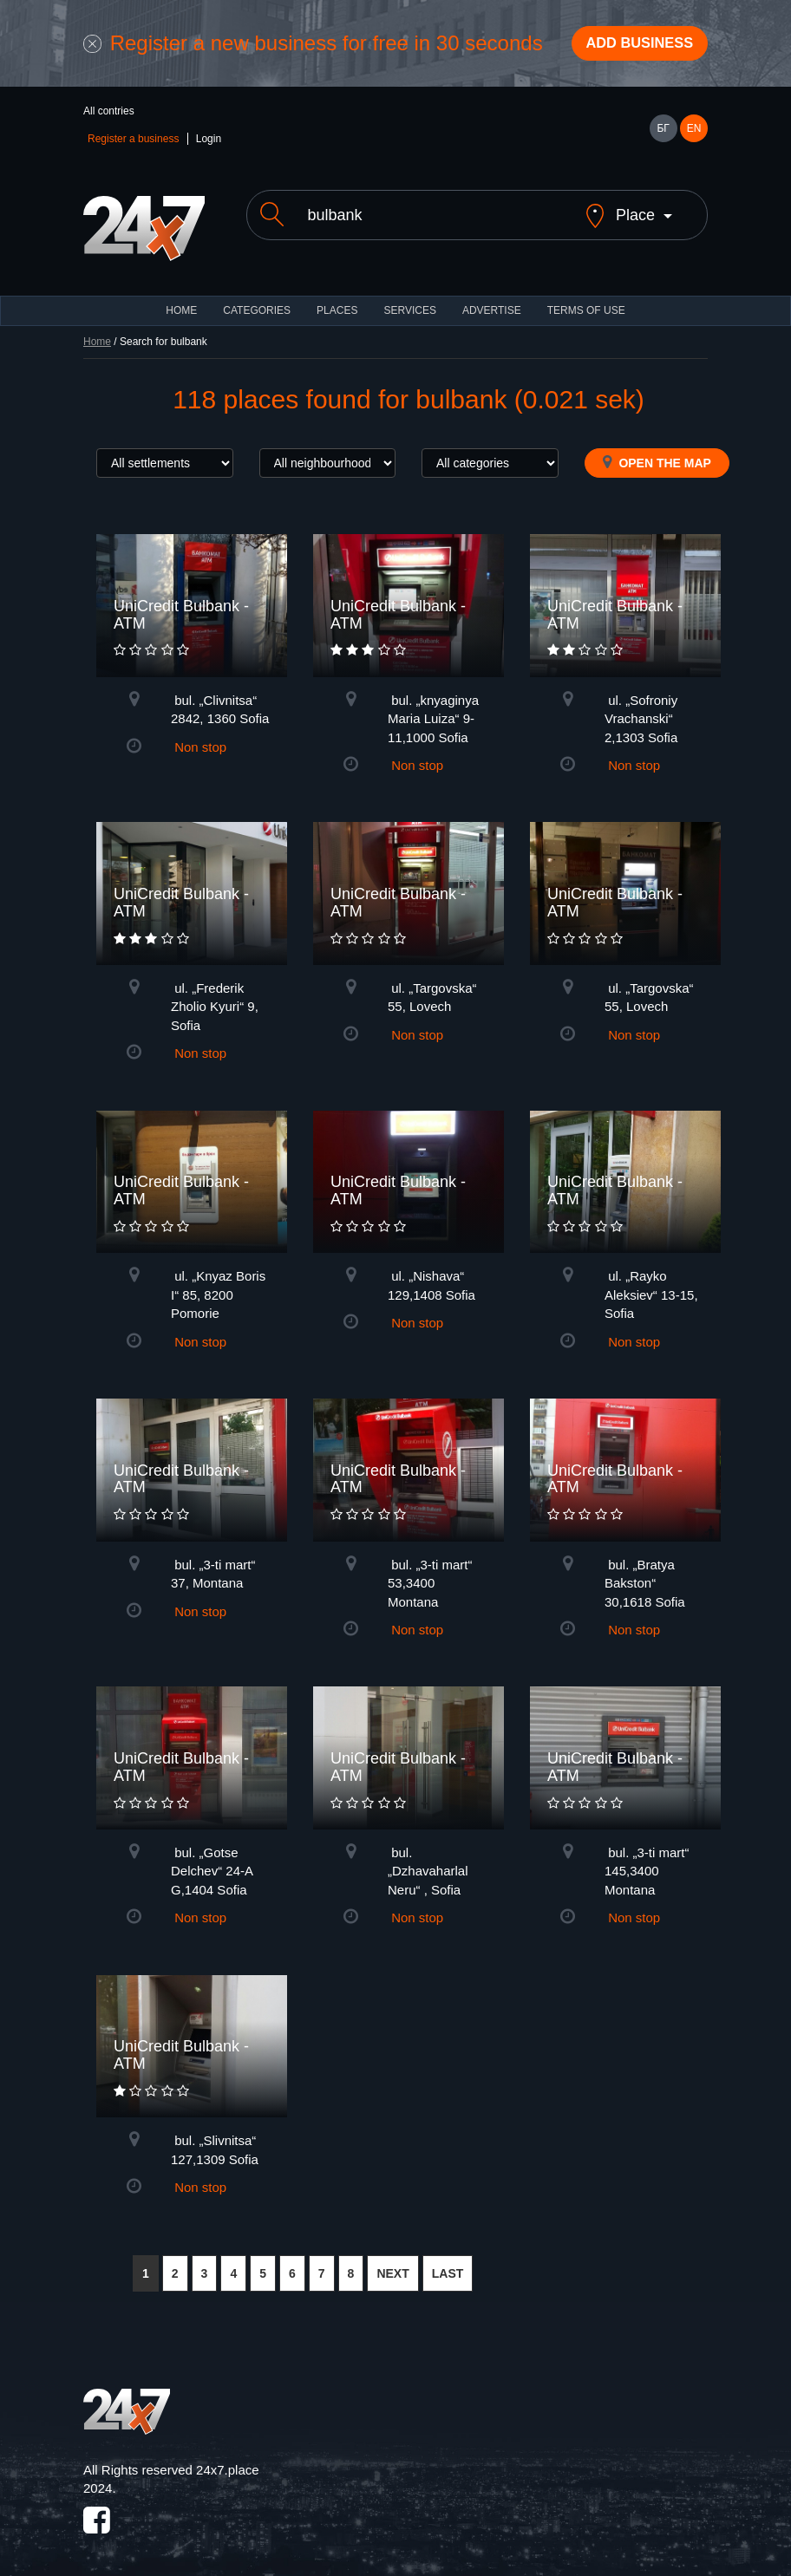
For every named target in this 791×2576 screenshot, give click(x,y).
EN (694, 133)
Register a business (133, 144)
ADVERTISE (491, 301)
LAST (448, 2264)
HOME (181, 301)
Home (97, 332)
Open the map (657, 452)
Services (409, 301)
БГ (663, 133)
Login (208, 144)
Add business (631, 46)
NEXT (392, 2264)
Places (337, 301)
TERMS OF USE (586, 301)
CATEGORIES (257, 301)
